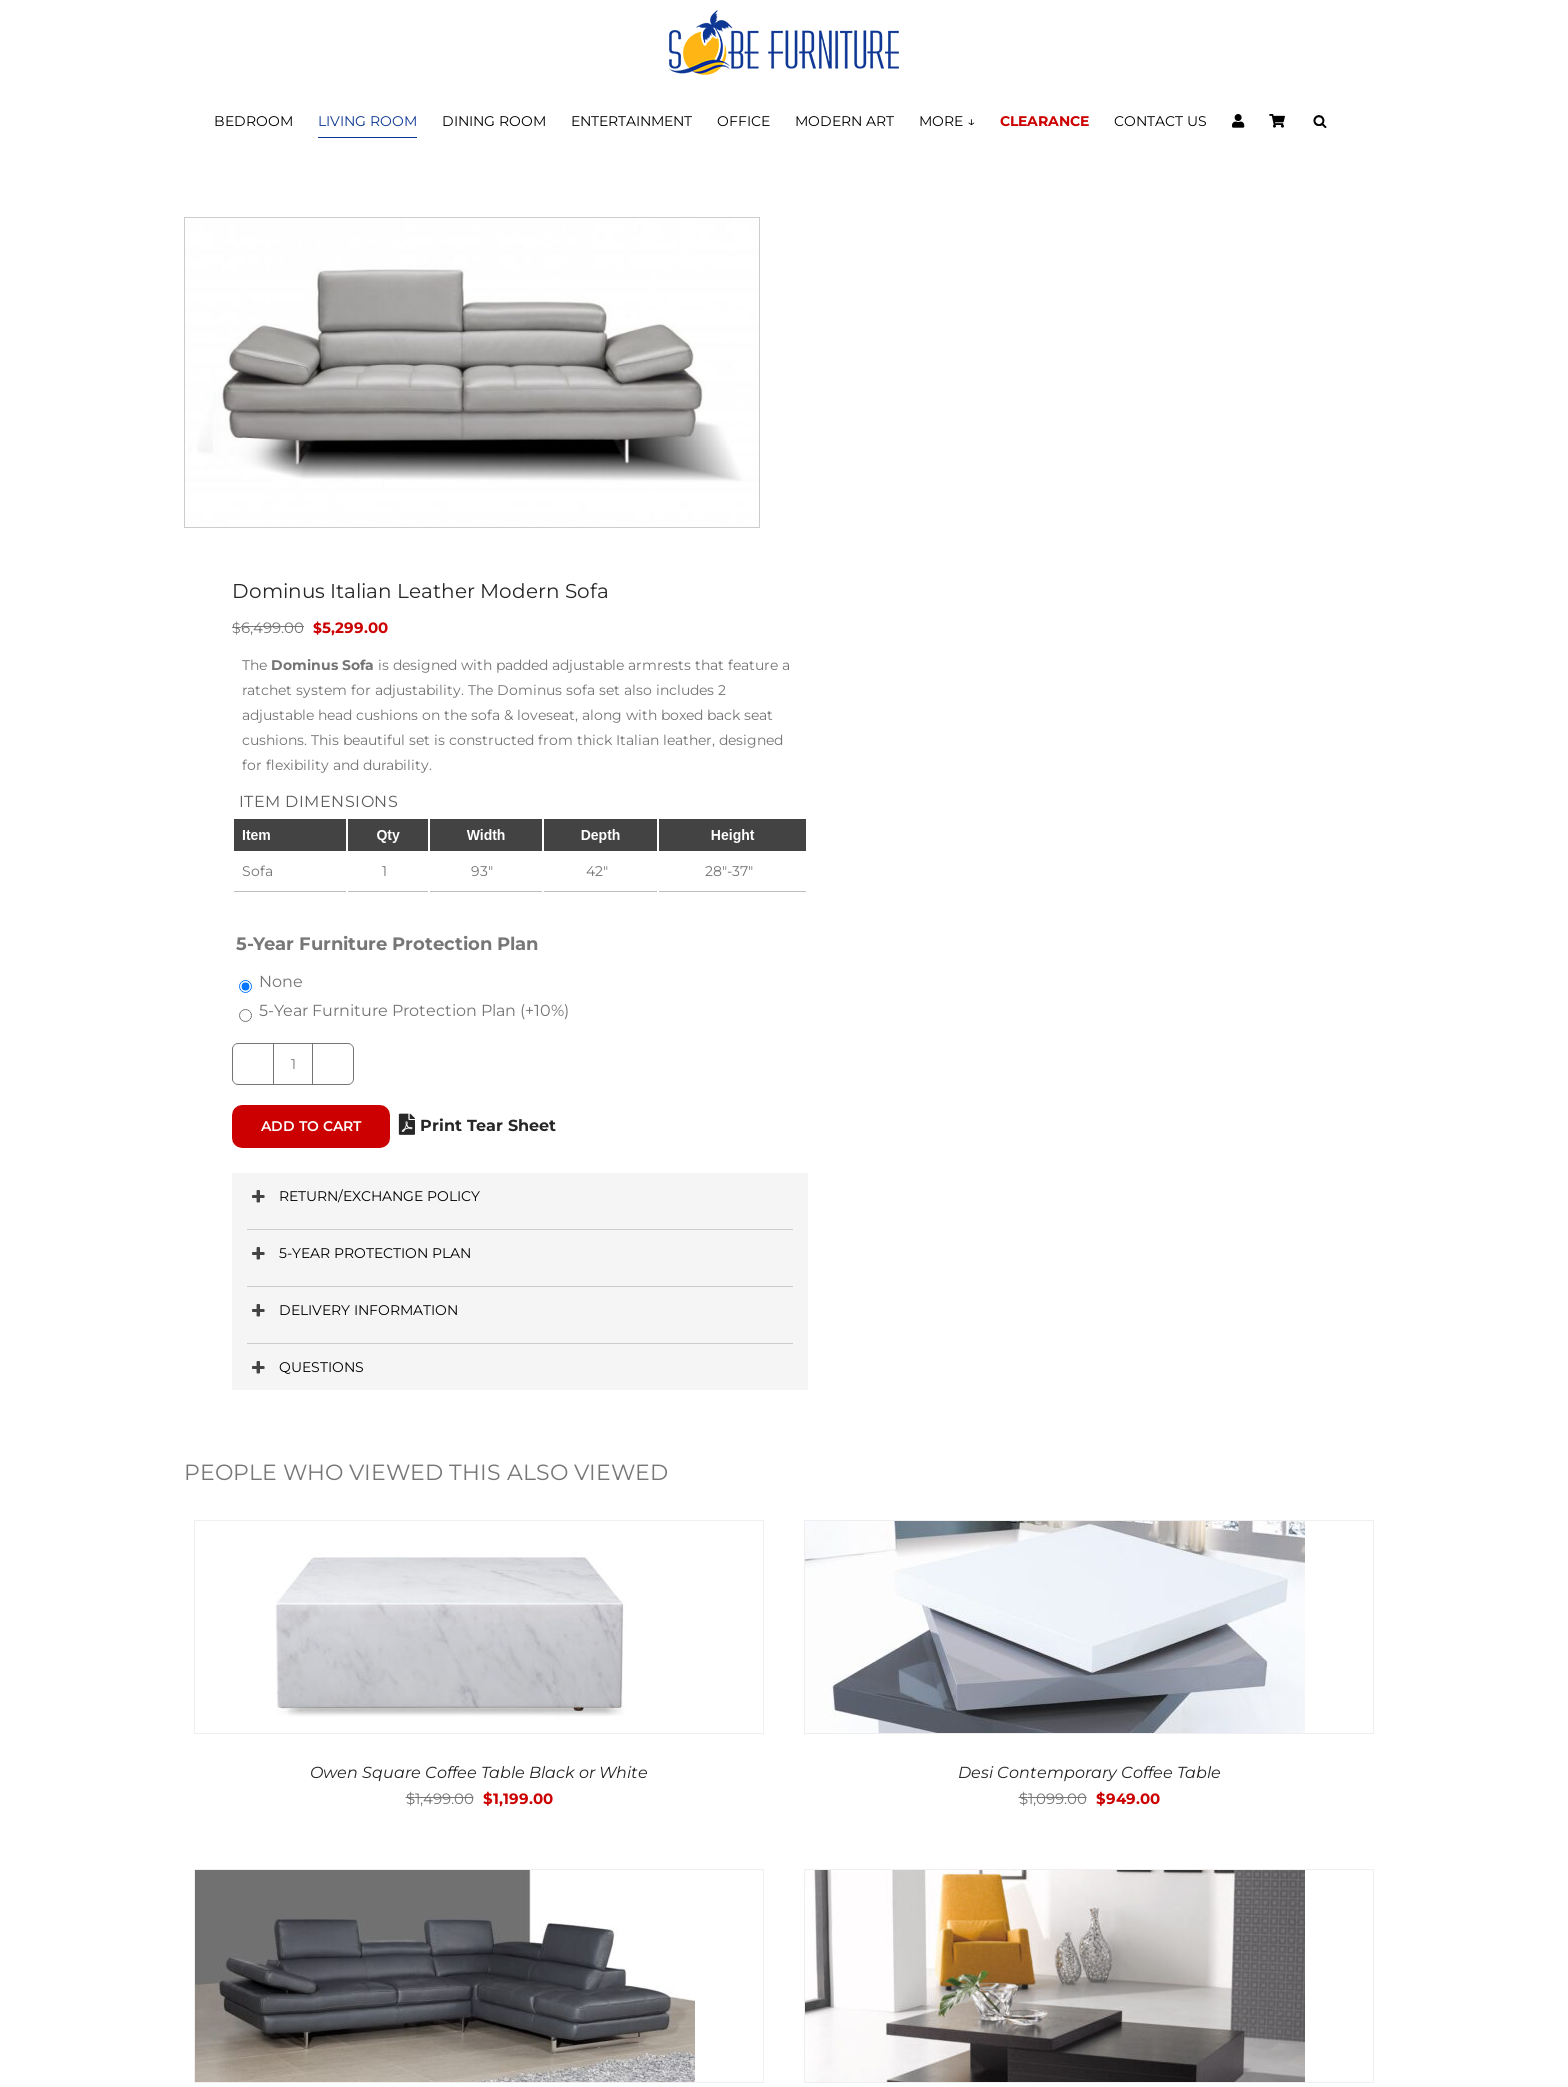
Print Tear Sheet (477, 1125)
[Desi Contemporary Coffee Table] (1055, 1534)
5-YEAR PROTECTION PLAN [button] (359, 1253)
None (281, 981)
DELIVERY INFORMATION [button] (352, 1310)
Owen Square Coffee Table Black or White (479, 1772)
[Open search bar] (1320, 122)
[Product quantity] (293, 1064)
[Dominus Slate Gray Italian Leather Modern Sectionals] (445, 1883)
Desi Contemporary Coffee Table (1089, 1772)
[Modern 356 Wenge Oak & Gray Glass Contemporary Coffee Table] (1055, 1883)
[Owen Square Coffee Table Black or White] (445, 1534)
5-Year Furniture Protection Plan (414, 1010)
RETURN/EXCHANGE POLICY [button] (363, 1196)
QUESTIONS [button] (305, 1367)
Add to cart (311, 1126)
